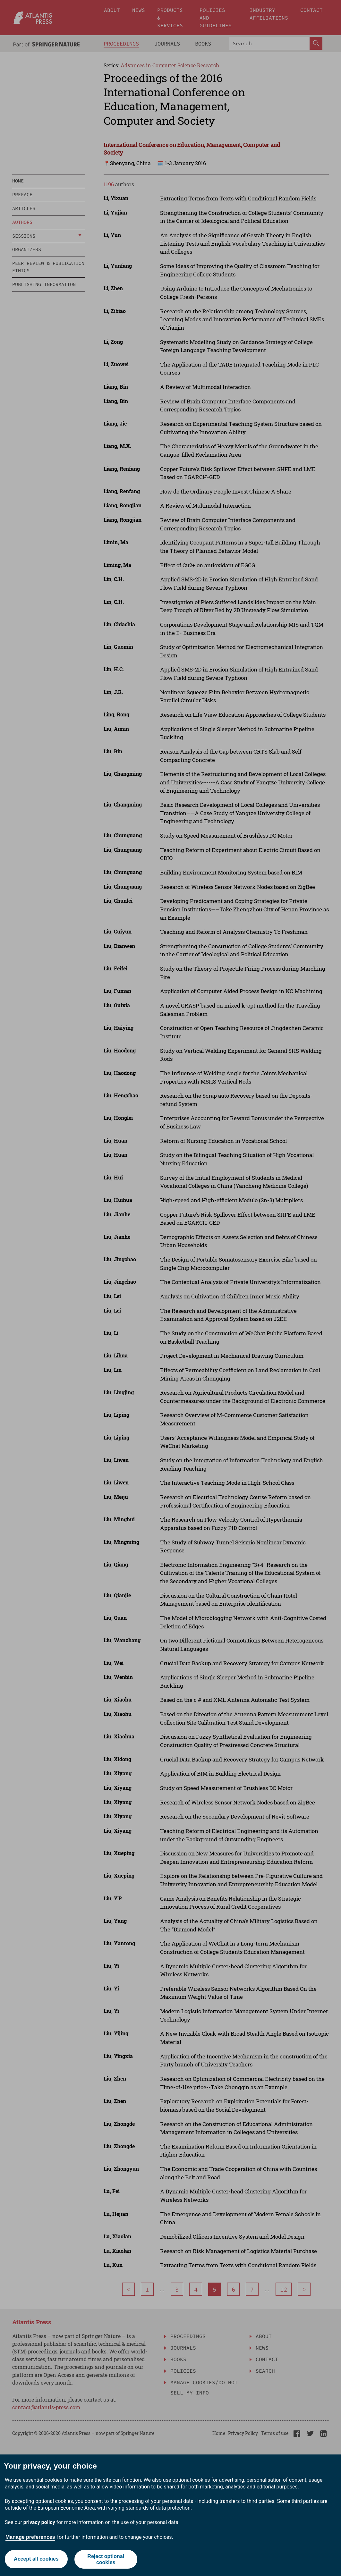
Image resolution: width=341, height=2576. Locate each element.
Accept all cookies (35, 2559)
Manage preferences (30, 2537)
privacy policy (39, 2522)
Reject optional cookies (106, 2559)
